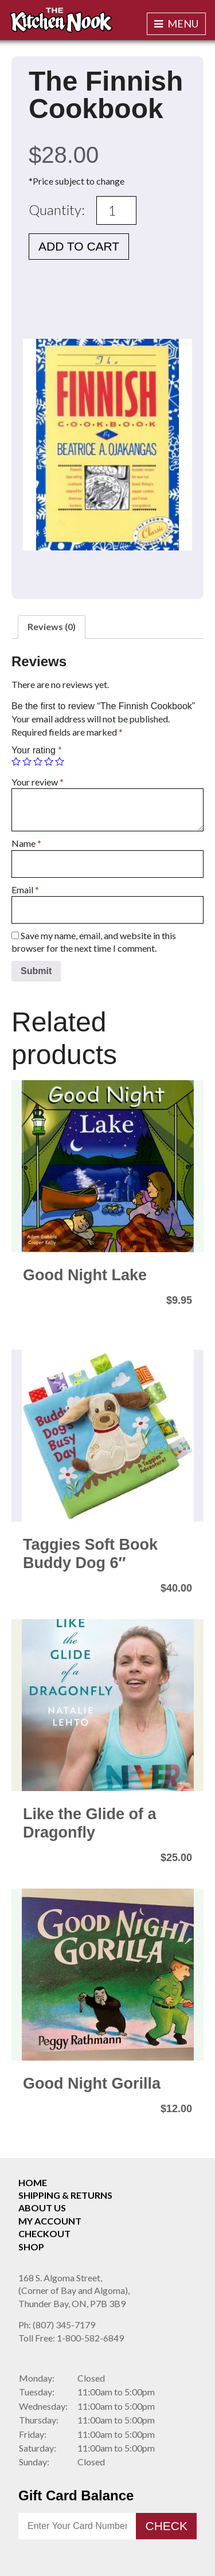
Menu (176, 23)
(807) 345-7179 (56, 2324)
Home (32, 2182)
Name (26, 843)
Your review (37, 781)
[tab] (51, 626)
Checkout (44, 2233)
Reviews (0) (52, 626)
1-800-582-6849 (71, 2337)
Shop (31, 2246)
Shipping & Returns (65, 2195)
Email (25, 889)
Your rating (36, 750)
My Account (49, 2220)
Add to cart (78, 246)
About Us (42, 2207)
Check (166, 2525)
